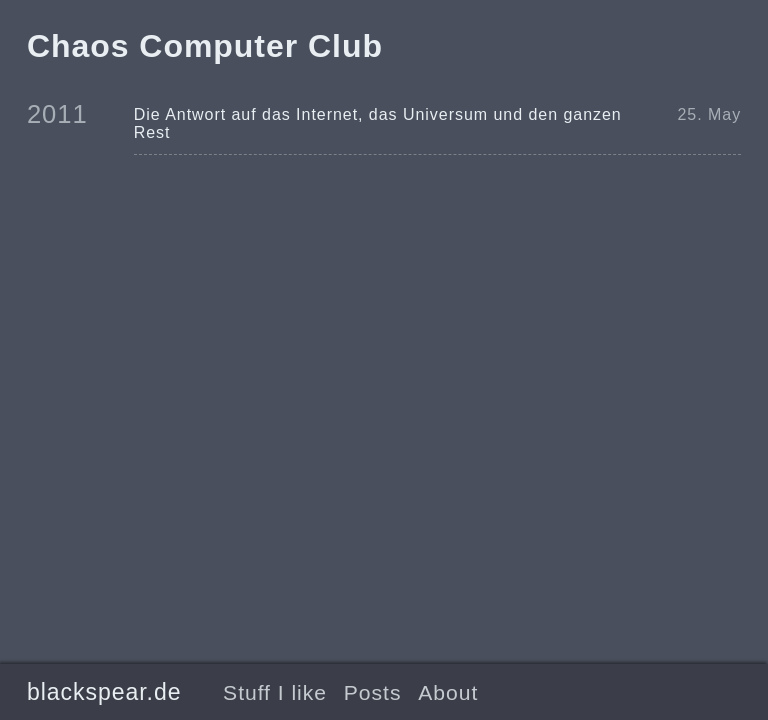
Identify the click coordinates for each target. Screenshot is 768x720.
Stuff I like (275, 692)
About (448, 692)
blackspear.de (104, 692)
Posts (373, 692)
